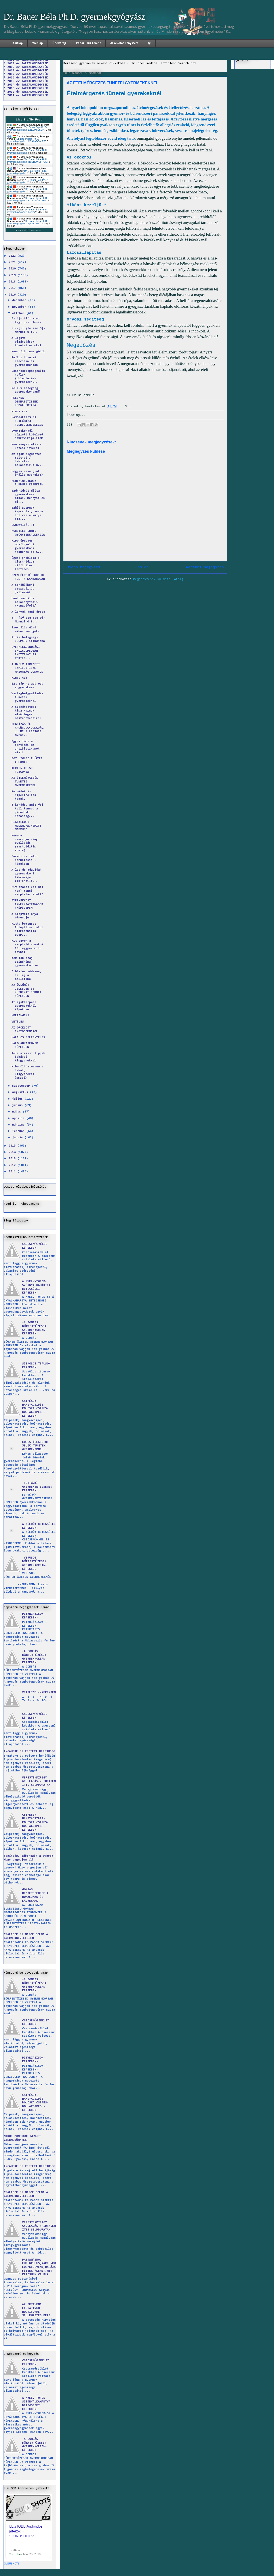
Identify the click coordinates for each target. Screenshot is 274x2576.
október (19, 313)
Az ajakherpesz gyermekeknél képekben (23, 1006)
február (19, 1131)
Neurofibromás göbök (28, 351)
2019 (13, 275)
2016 (13, 294)
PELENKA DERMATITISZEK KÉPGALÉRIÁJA (24, 402)
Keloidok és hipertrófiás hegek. (23, 795)
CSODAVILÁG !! (22, 525)
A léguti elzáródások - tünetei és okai (26, 342)
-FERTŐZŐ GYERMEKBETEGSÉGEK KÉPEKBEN (37, 1487)
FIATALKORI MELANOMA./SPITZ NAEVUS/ (26, 826)
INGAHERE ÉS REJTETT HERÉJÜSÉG (29, 1751)
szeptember (22, 1086)
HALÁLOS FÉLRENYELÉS (28, 1037)
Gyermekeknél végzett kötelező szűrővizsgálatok (27, 434)
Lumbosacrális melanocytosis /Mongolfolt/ (24, 602)
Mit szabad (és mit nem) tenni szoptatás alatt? (27, 891)
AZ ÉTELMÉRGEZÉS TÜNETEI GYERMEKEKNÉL (24, 782)
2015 (13, 1145)
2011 (13, 1171)
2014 (13, 1152)
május (17, 1111)
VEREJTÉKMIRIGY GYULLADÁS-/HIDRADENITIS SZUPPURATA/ (39, 1781)
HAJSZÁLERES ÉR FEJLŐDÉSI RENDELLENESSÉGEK (27, 421)
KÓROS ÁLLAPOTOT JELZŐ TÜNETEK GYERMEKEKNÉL (35, 1446)
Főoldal (143, 567)
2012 (13, 1165)
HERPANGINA (20, 1015)
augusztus (21, 1092)
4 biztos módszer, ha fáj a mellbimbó (26, 975)
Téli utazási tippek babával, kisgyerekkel (28, 1057)
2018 (13, 281)
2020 (13, 268)
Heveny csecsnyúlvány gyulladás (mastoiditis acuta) (24, 843)
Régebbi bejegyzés (205, 567)
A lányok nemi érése (28, 612)
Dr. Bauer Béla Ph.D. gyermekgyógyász (74, 17)
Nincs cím (19, 411)
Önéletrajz (59, 43)
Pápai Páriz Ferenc (88, 43)
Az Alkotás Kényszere (124, 43)
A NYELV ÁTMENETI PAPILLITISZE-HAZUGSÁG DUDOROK (27, 668)
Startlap (17, 43)
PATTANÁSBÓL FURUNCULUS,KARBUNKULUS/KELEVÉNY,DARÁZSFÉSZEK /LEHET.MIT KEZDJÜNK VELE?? (39, 2267)
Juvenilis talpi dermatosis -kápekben (24, 860)
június (18, 1105)
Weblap (37, 43)
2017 (13, 288)
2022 (13, 256)
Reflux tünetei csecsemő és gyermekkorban (24, 361)
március (19, 1124)
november (20, 307)
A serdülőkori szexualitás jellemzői (22, 589)
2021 (13, 262)
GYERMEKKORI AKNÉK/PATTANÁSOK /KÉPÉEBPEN (27, 904)
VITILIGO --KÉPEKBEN (39, 1692)
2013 (13, 1158)
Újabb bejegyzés (83, 567)
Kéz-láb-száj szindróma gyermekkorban (24, 962)
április (19, 1118)
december (20, 300)
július (18, 1099)
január (18, 1137)
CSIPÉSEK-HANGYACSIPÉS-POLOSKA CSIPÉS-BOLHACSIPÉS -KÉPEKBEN (35, 1409)
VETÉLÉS (17, 1021)
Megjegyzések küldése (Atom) (158, 579)
